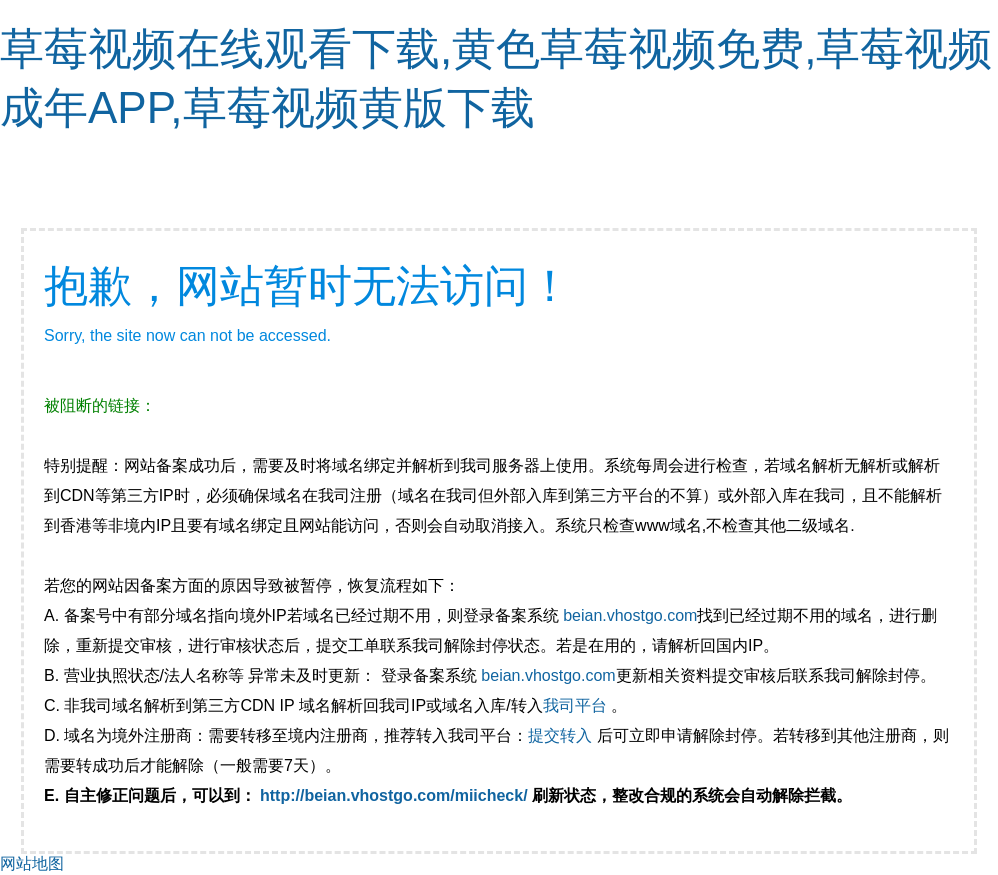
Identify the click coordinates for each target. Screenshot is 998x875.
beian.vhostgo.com (630, 615)
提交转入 (560, 735)
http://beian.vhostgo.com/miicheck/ (394, 795)
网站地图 (32, 863)
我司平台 (577, 705)
